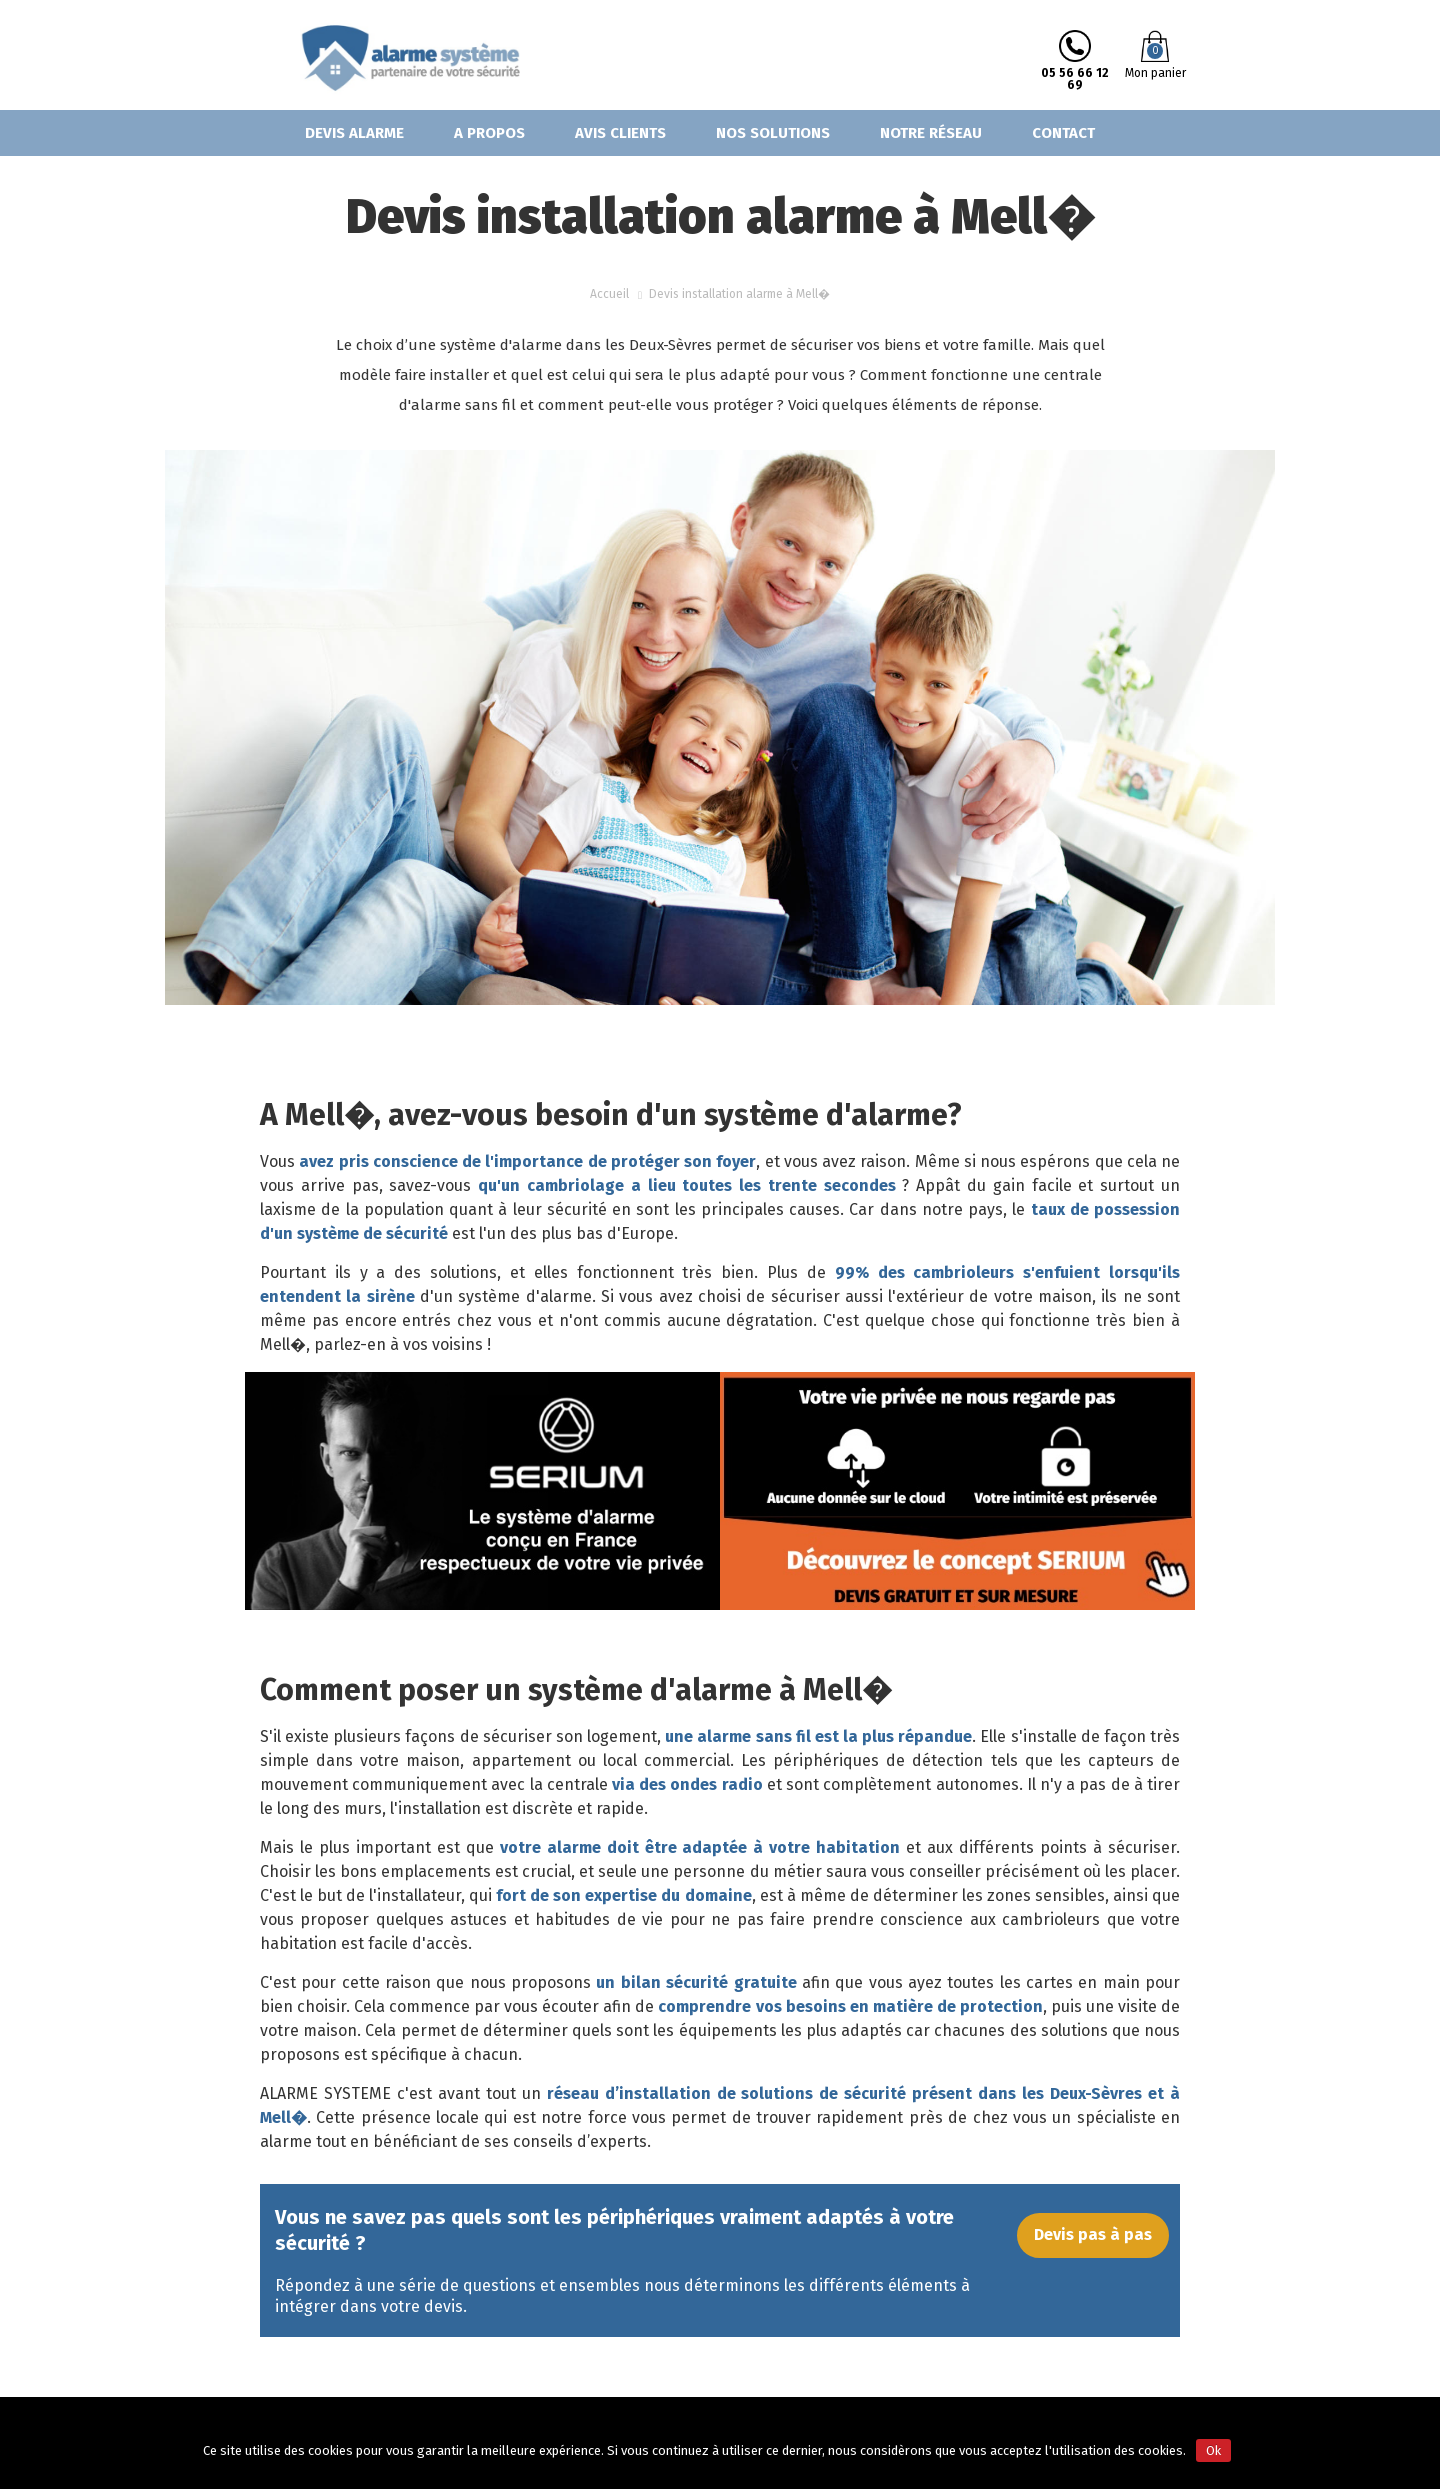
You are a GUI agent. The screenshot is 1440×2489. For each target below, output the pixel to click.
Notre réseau (931, 133)
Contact (1063, 133)
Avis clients (620, 133)
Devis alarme (354, 133)
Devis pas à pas (1093, 2245)
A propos (489, 133)
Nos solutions (773, 133)
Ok (1213, 2450)
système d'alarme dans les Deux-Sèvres (576, 345)
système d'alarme (524, 1296)
